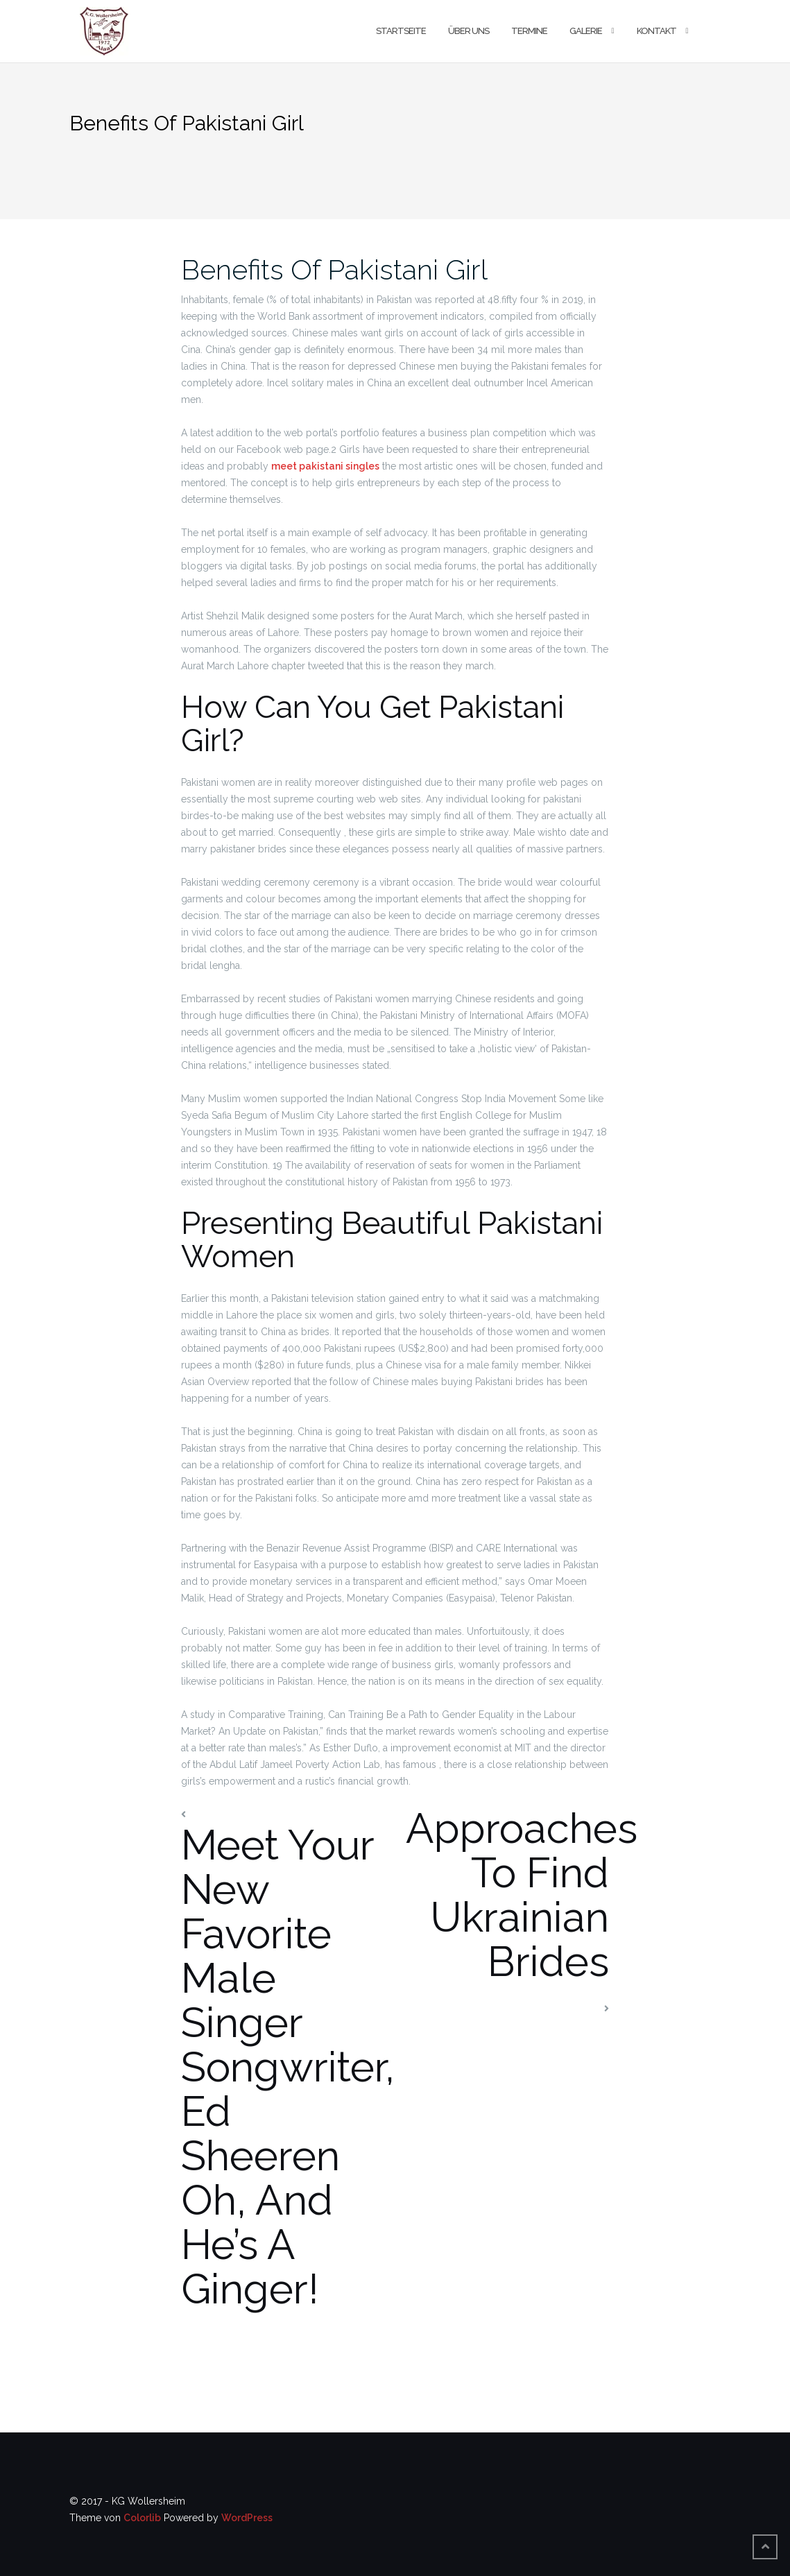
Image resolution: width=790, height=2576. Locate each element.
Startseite (401, 31)
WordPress (247, 2517)
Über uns (468, 31)
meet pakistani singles (325, 466)
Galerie (585, 31)
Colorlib (142, 2517)
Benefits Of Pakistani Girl (334, 269)
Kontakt (656, 31)
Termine (529, 31)
